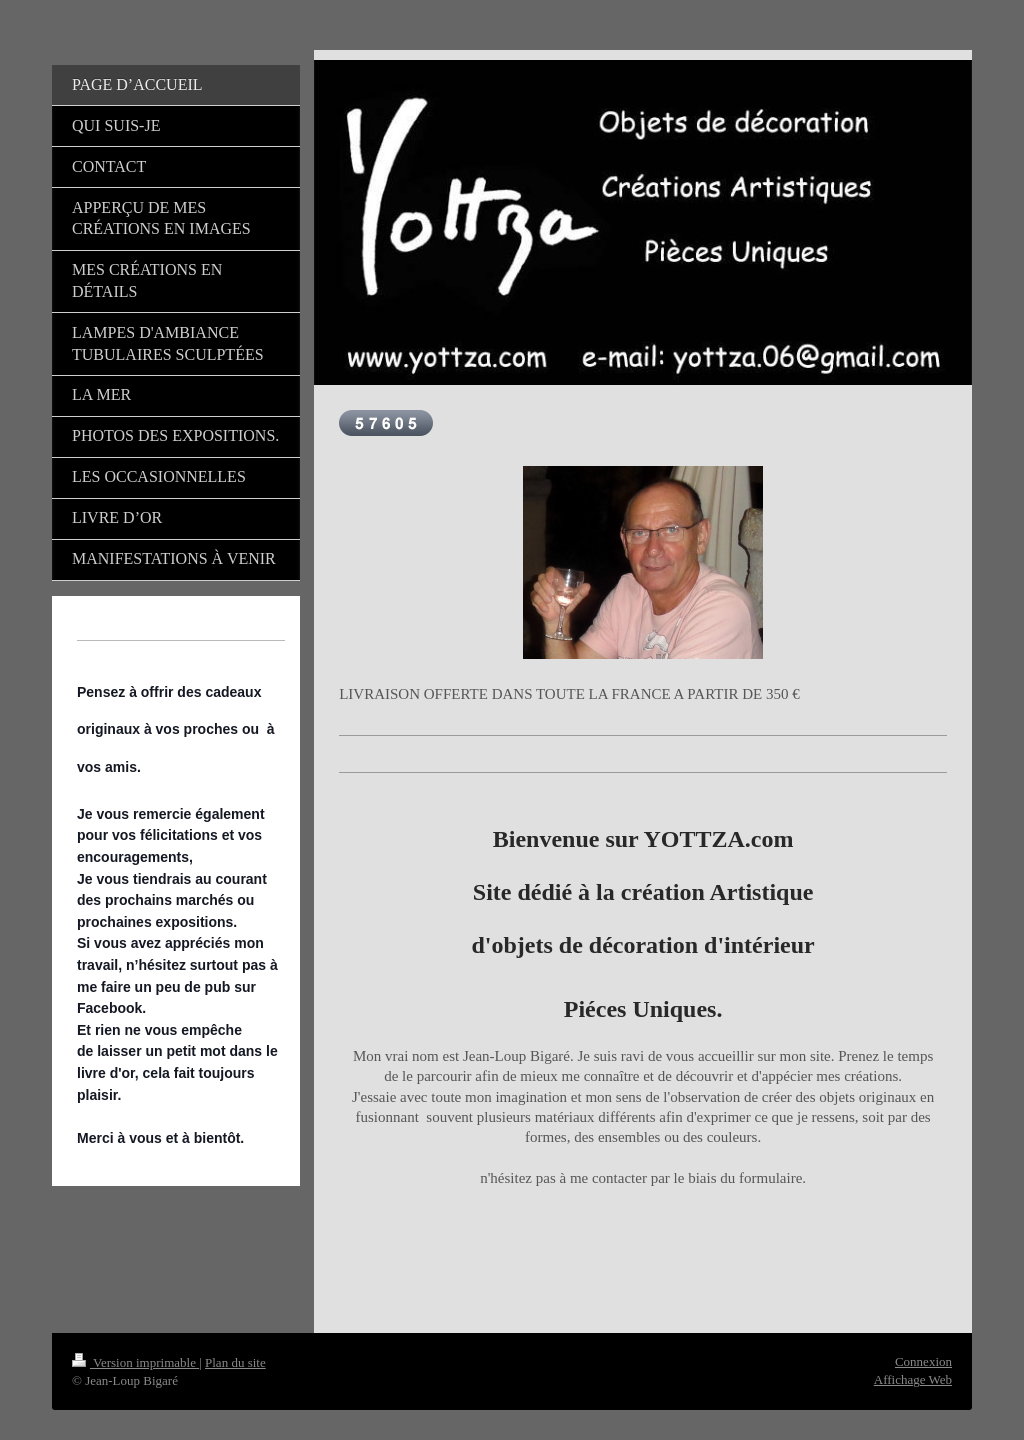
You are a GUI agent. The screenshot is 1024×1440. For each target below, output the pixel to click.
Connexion (923, 1361)
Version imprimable (135, 1362)
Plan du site (235, 1362)
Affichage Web (913, 1379)
